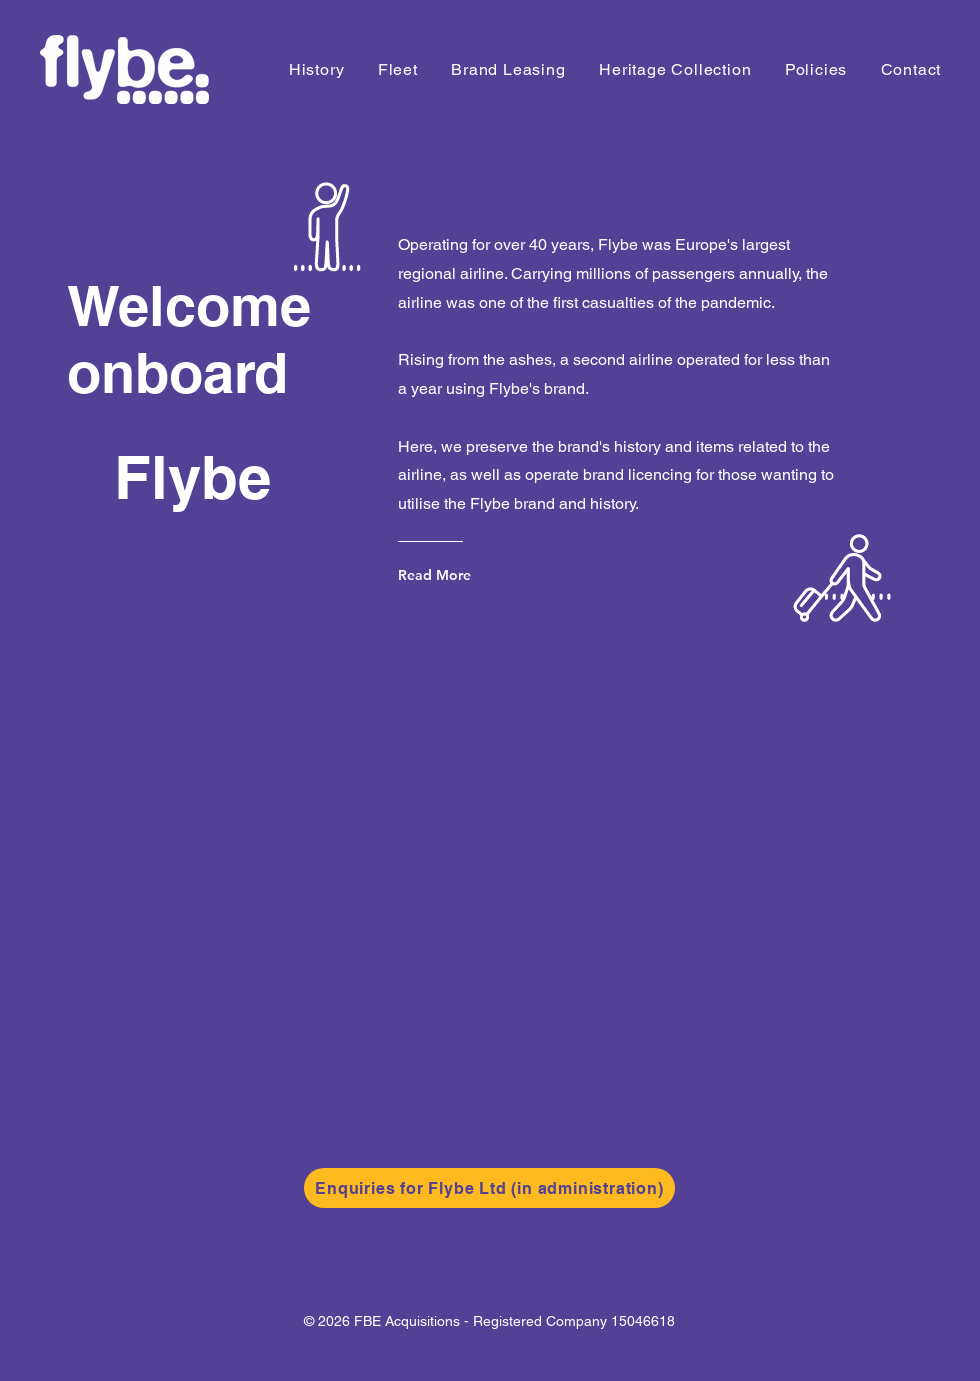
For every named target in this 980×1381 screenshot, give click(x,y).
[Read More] (478, 575)
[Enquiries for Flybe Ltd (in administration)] (489, 1188)
